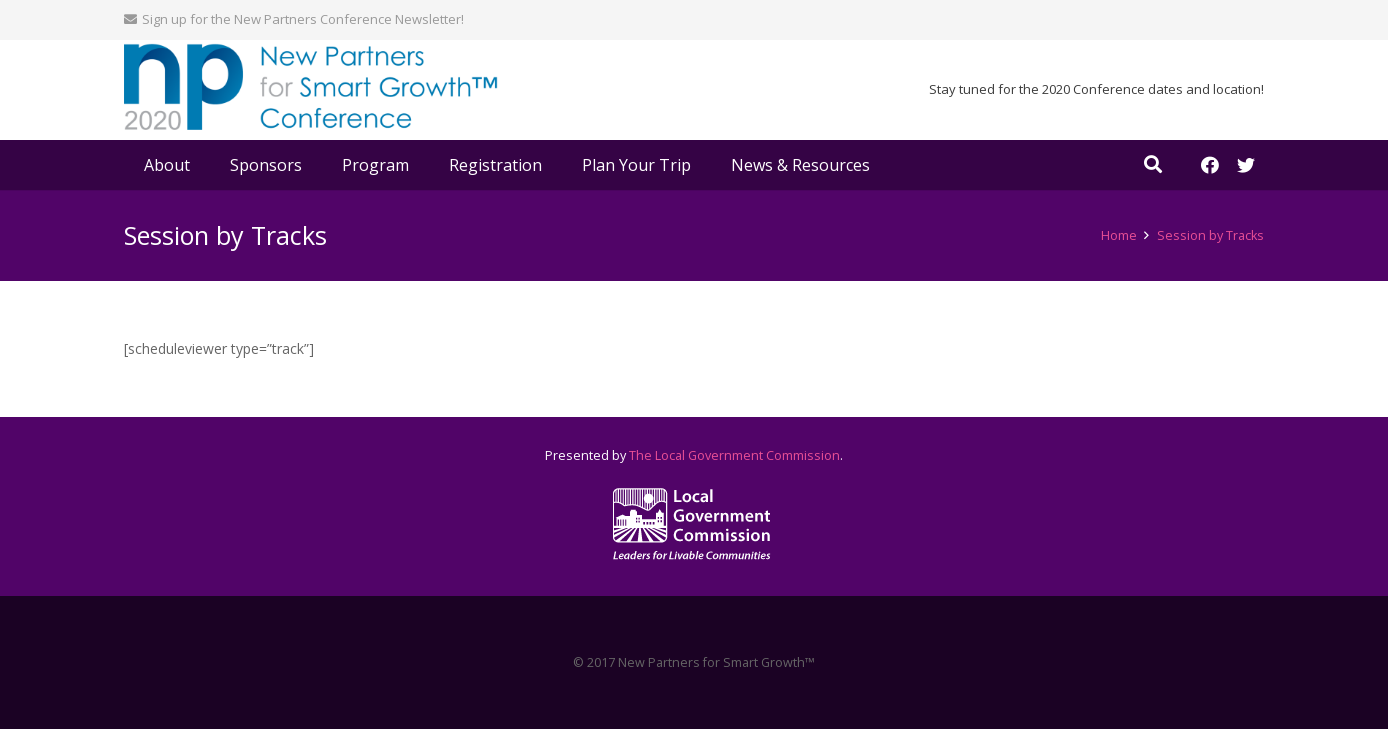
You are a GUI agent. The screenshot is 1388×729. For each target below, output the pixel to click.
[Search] (1153, 164)
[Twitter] (1246, 165)
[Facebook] (1210, 165)
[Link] (311, 90)
